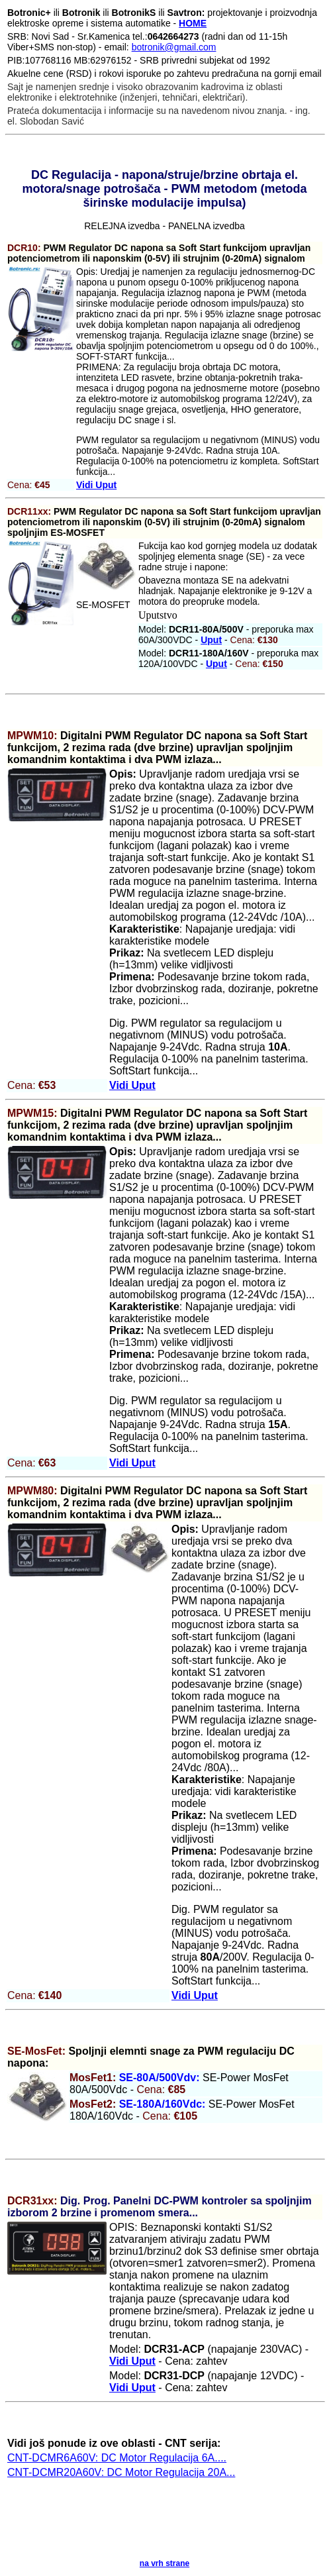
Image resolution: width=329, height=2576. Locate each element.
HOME (193, 23)
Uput (211, 640)
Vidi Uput (96, 485)
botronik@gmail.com (174, 47)
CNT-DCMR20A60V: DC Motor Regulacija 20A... (121, 2472)
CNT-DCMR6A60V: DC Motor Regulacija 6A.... (116, 2457)
